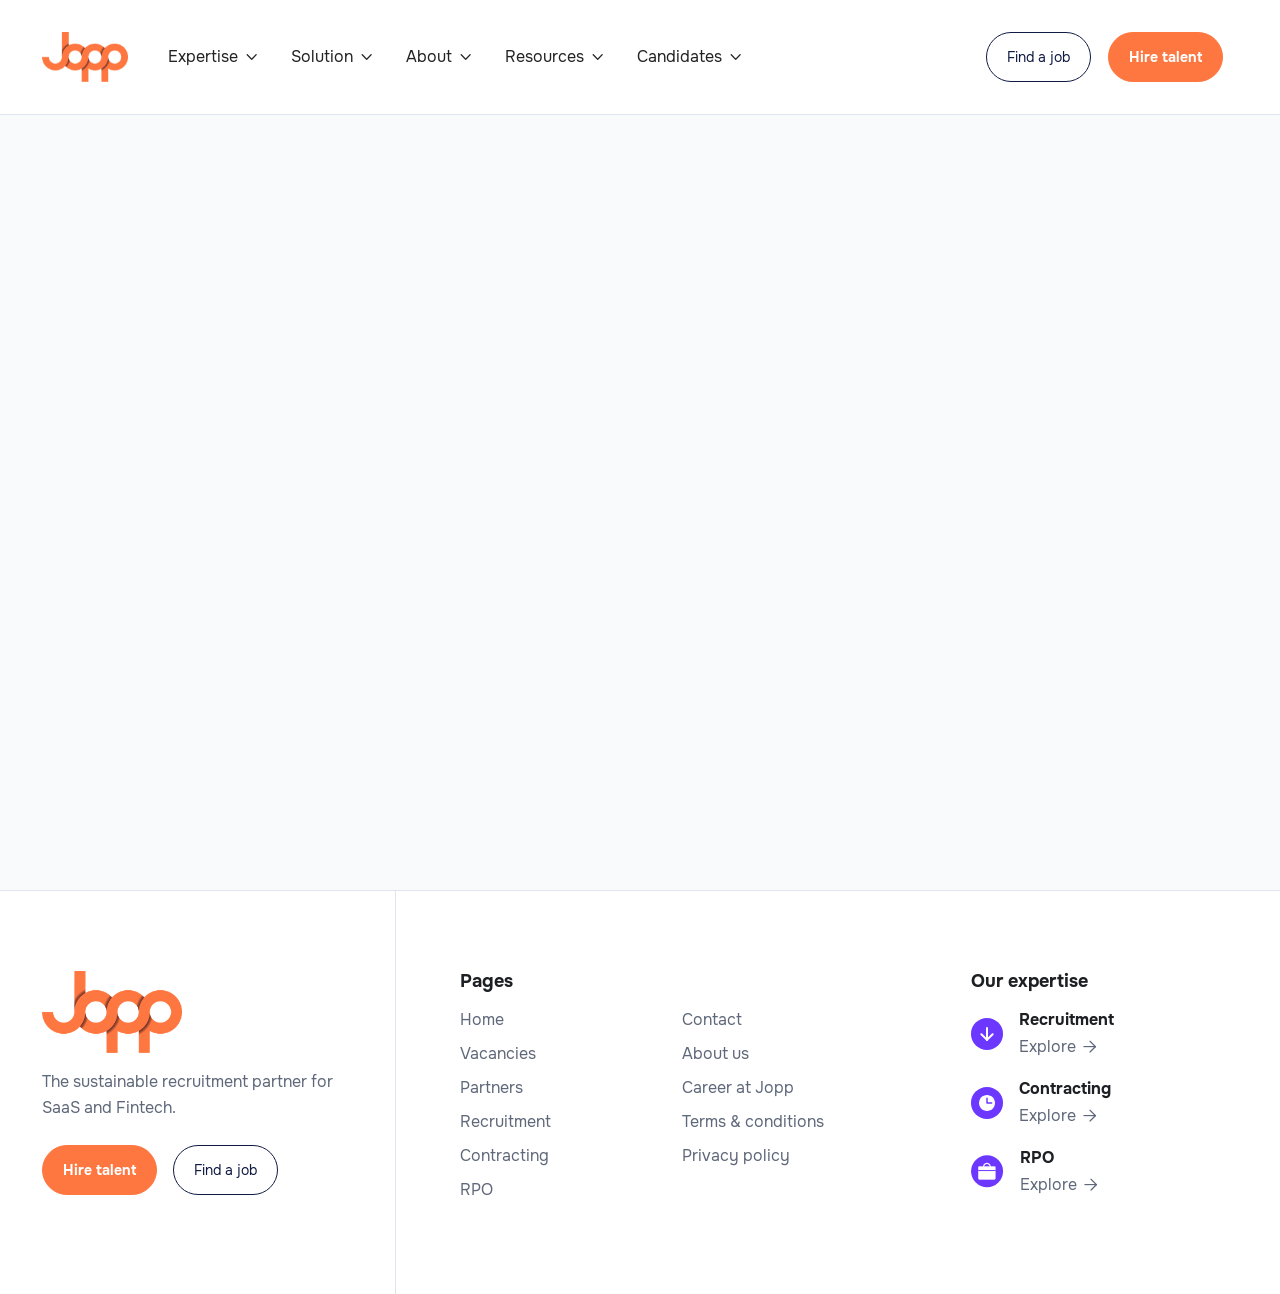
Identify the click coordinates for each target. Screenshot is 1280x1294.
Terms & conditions (753, 1122)
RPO (476, 1190)
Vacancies (498, 1054)
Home (482, 1020)
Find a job (1038, 57)
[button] (213, 57)
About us (715, 1054)
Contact (712, 1020)
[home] (85, 57)
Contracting (504, 1156)
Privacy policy (736, 1156)
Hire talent (1165, 57)
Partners (491, 1088)
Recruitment (505, 1122)
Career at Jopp (738, 1088)
